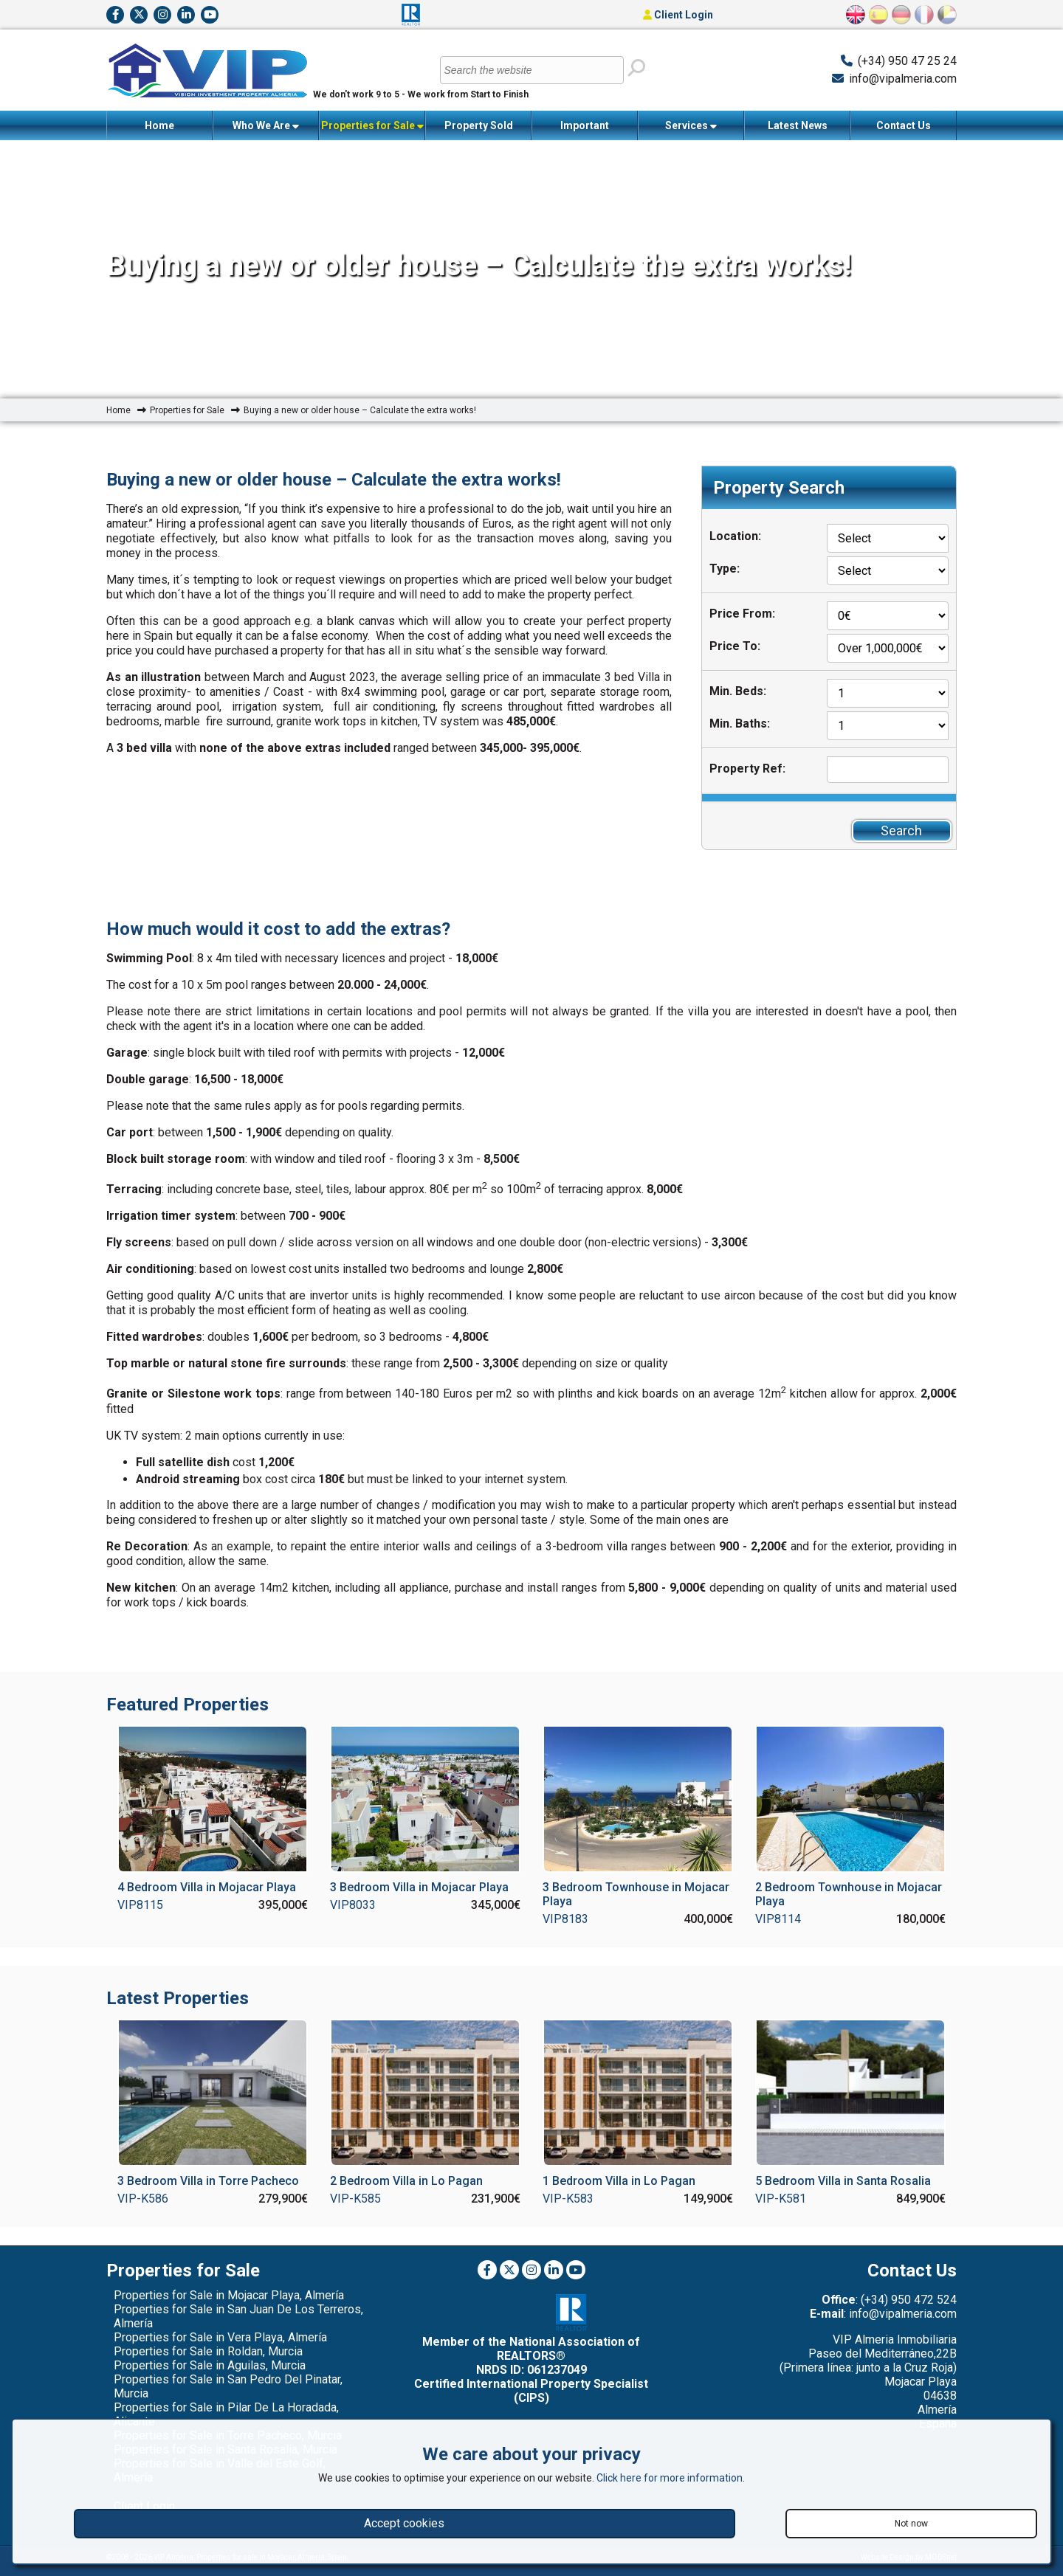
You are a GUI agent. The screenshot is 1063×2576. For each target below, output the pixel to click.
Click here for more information (669, 2478)
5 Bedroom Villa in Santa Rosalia (843, 2181)
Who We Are (266, 125)
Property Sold (478, 125)
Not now (911, 2523)
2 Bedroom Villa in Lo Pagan (406, 2181)
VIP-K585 (355, 2199)
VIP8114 (778, 1919)
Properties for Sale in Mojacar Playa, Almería (229, 2295)
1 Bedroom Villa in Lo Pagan (619, 2181)
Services (691, 125)
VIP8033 (353, 1905)
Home (159, 125)
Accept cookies (404, 2523)
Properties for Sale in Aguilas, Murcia (210, 2365)
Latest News (798, 125)
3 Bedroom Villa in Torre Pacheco (208, 2181)
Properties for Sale (372, 125)
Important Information (585, 130)
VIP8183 (565, 1919)
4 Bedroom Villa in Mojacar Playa (206, 1887)
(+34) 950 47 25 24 (907, 61)
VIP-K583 (568, 2199)
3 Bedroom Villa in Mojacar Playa (419, 1887)
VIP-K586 (142, 2199)
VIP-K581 (780, 2199)
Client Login (678, 15)
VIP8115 (140, 1905)
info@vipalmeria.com (903, 79)
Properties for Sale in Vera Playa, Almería (220, 2337)
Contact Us (903, 125)
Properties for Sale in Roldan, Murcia (208, 2351)
